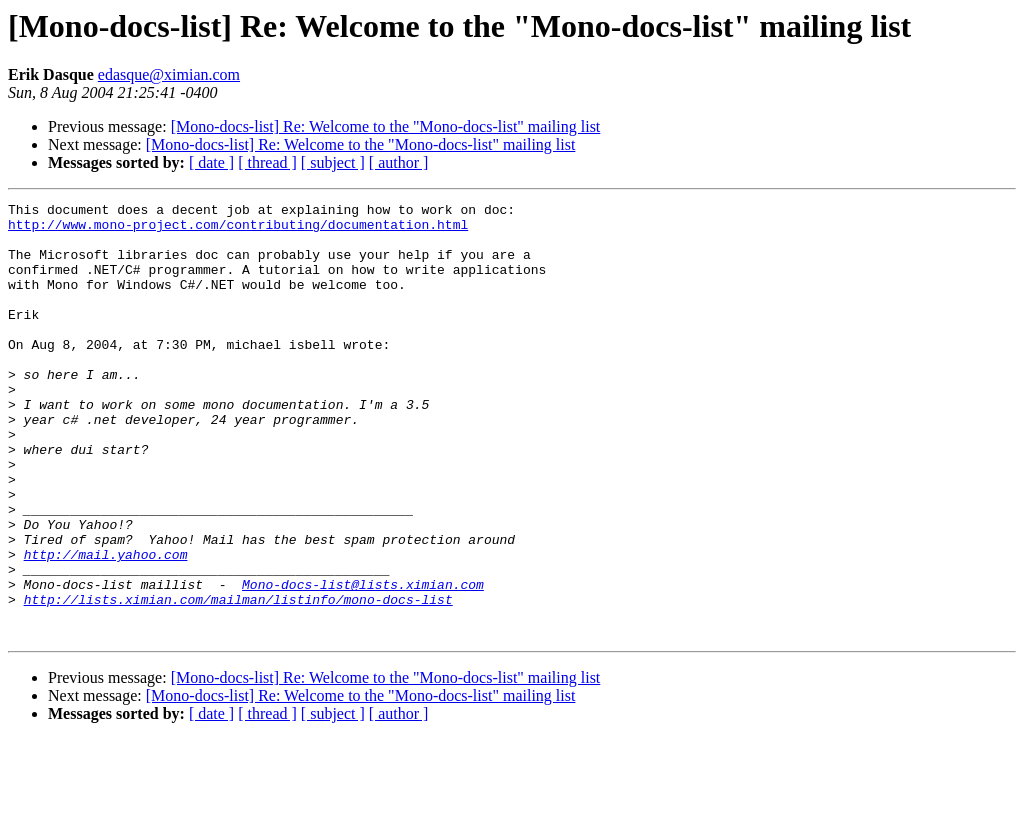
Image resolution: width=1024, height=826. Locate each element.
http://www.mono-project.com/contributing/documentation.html (238, 230)
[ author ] (399, 162)
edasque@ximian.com (169, 74)
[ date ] (211, 162)
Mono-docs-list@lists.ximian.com (363, 662)
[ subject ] (333, 162)
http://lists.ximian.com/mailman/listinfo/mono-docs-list (238, 680)
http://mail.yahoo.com (106, 626)
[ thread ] (267, 162)
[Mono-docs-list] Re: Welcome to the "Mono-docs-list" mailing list (386, 126)
